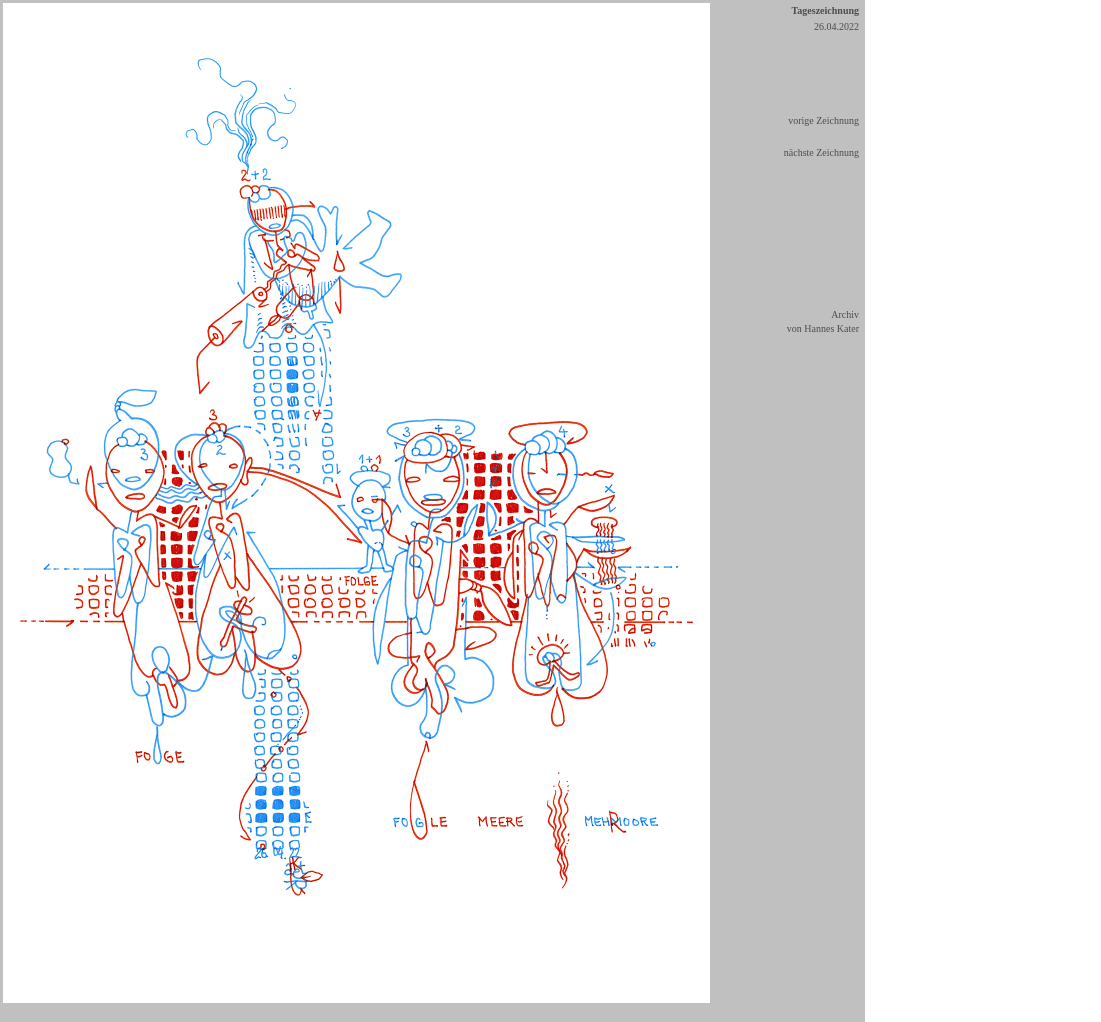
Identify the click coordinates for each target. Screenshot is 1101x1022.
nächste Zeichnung (821, 152)
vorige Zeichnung (823, 120)
